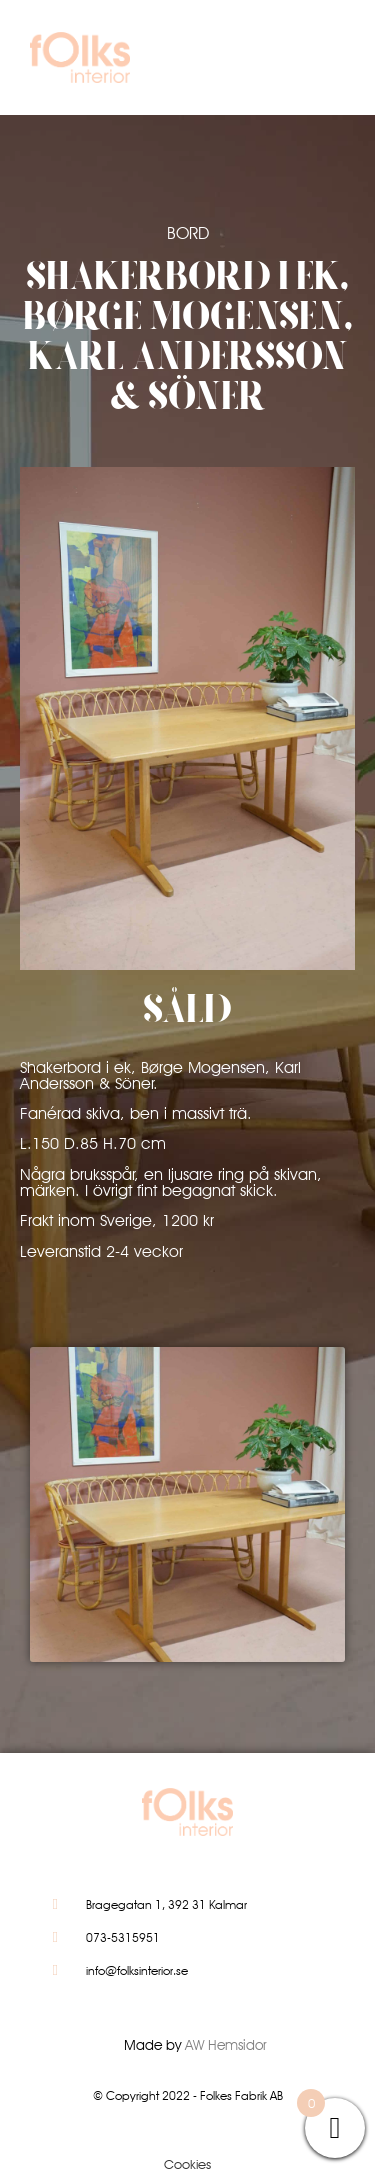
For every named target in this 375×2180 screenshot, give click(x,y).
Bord (188, 233)
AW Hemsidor (226, 2045)
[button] (319, 62)
